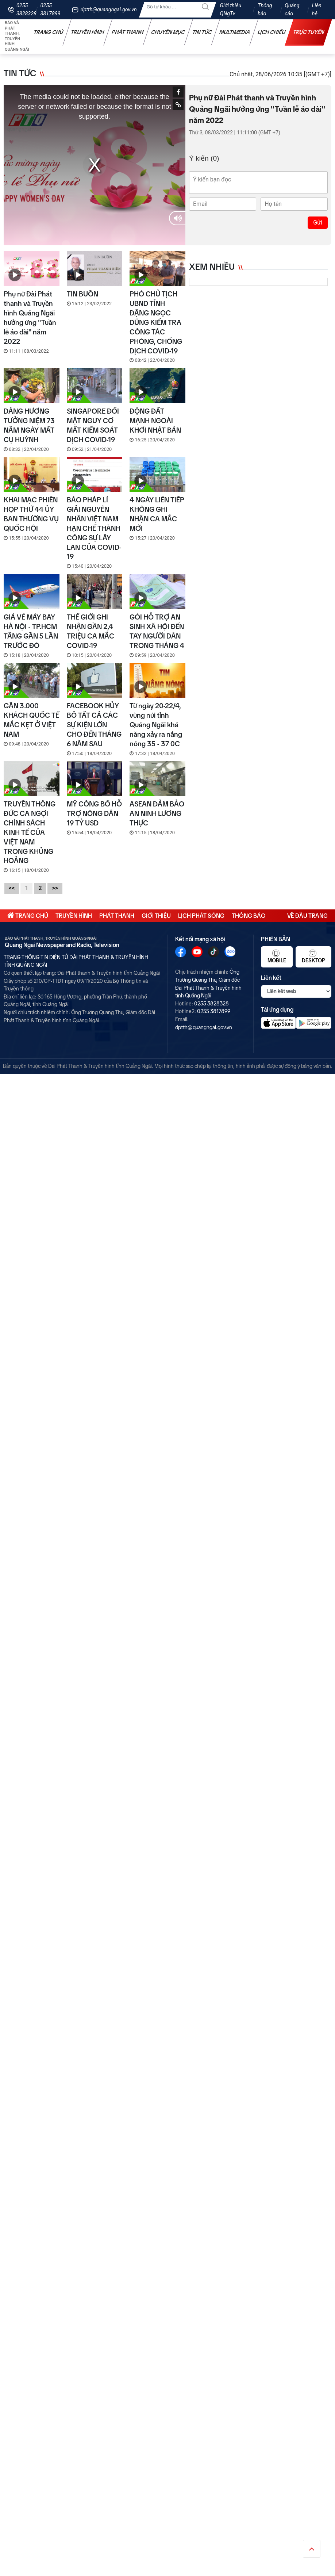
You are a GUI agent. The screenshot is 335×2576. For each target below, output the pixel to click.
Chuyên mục (168, 32)
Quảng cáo (292, 10)
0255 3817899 (51, 10)
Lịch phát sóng (201, 915)
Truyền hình (87, 32)
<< (12, 888)
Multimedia (235, 32)
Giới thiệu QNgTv (231, 10)
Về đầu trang (307, 915)
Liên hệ (316, 10)
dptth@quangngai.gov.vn (109, 10)
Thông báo (265, 10)
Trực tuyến (308, 32)
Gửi (317, 222)
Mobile (276, 956)
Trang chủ (48, 32)
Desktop (313, 956)
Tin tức (202, 32)
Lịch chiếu (271, 32)
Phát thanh (128, 32)
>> (55, 888)
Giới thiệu (156, 915)
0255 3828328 (26, 10)
